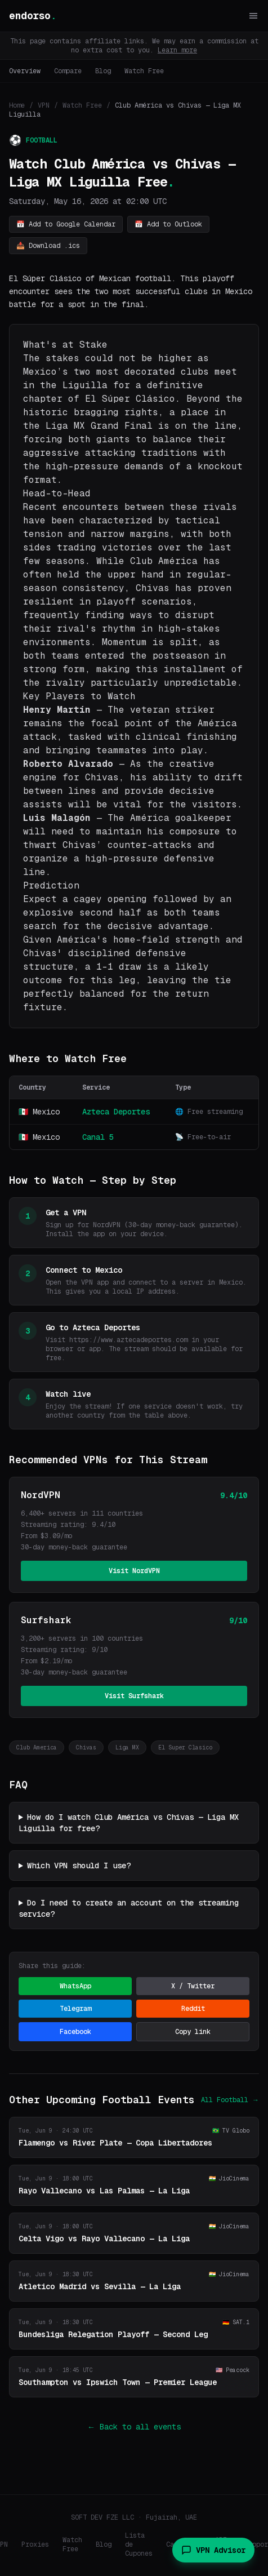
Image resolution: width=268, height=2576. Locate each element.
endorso (32, 15)
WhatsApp (75, 1986)
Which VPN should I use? (79, 1865)
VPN (44, 105)
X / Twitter (193, 1986)
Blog (103, 70)
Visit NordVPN (134, 1570)
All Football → (230, 2099)
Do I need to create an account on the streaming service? (129, 1908)
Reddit (193, 2008)
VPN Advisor (213, 2550)
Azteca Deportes (116, 1112)
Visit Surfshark (134, 1695)
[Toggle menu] (253, 16)
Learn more (177, 50)
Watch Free (144, 70)
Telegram (75, 2008)
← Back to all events (134, 2427)
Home (17, 105)
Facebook (75, 2031)
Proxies (35, 2544)
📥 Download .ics (48, 245)
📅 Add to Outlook (168, 224)
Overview (25, 70)
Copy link (193, 2031)
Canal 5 (98, 1137)
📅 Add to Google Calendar (65, 224)
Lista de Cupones (139, 2544)
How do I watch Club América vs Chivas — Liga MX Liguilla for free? (129, 1822)
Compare (68, 70)
